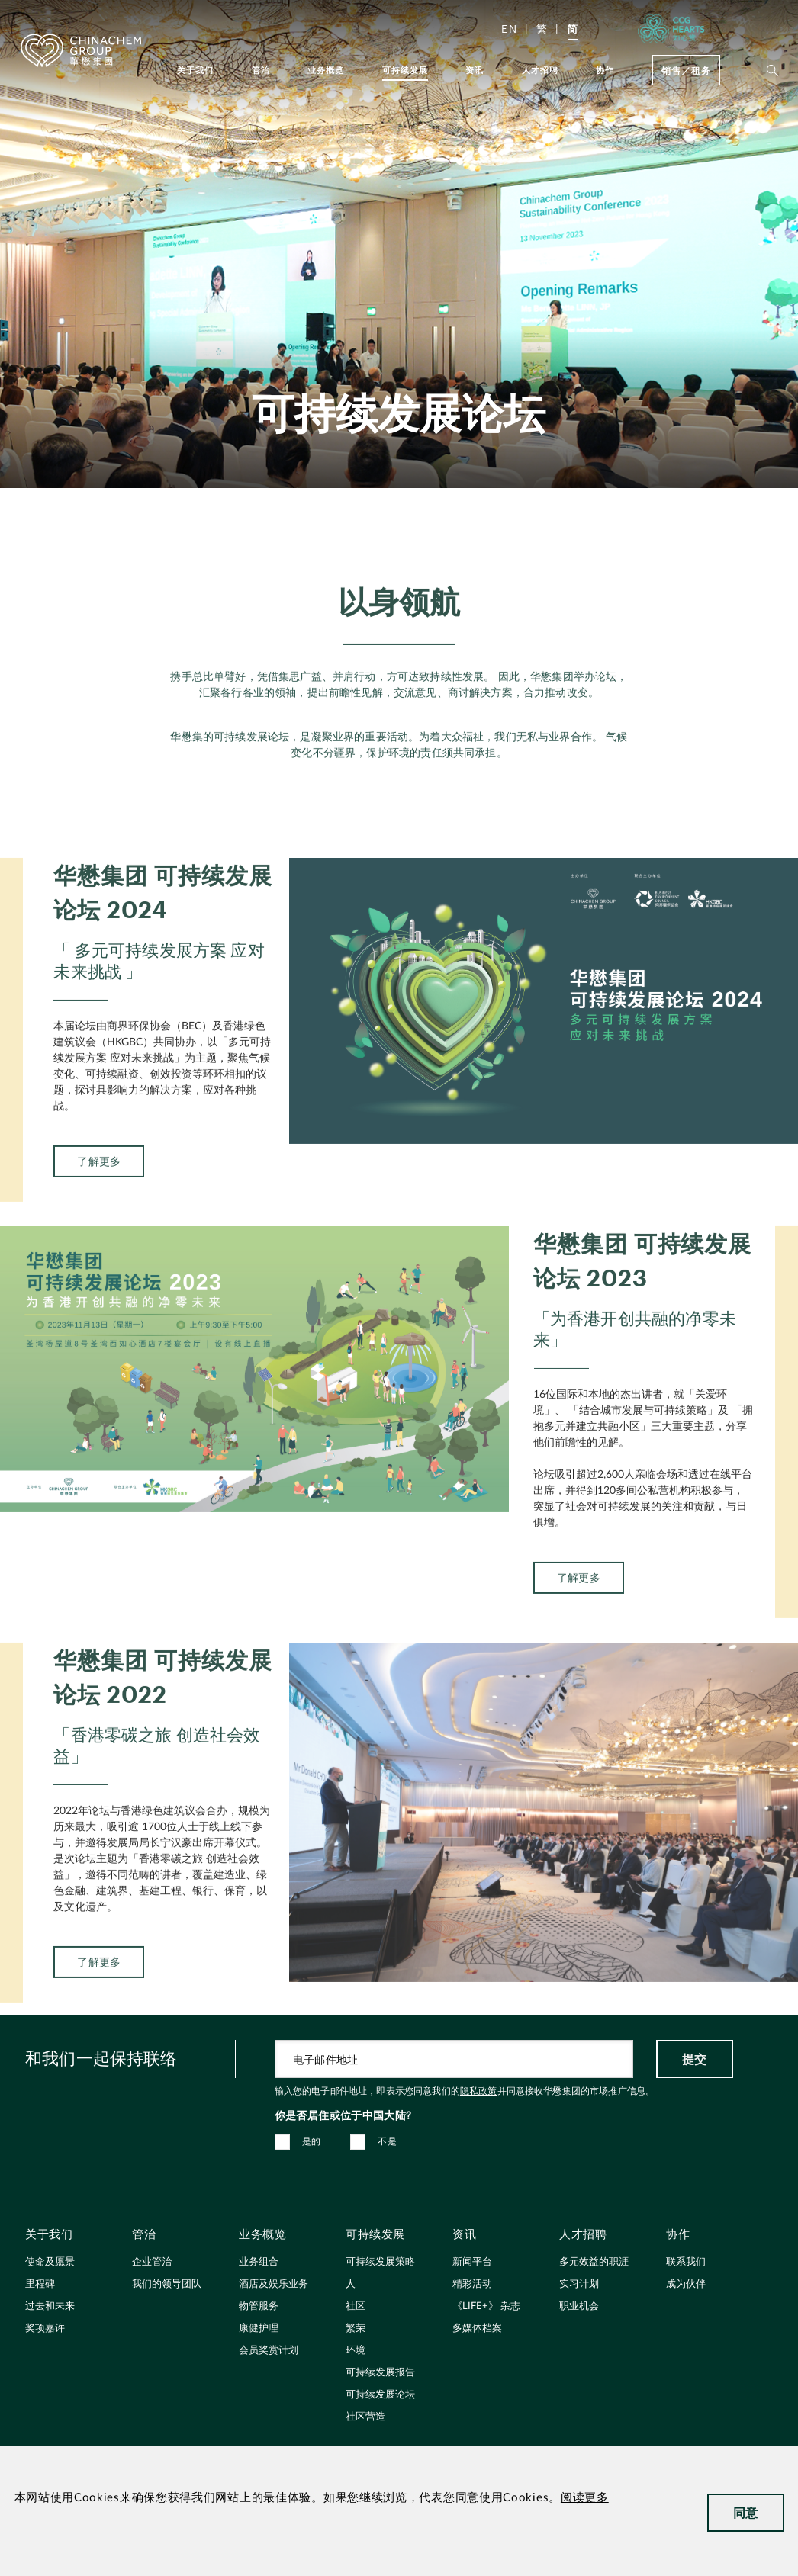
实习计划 (579, 2284)
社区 (355, 2306)
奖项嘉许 (45, 2328)
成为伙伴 (686, 2284)
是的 (311, 2141)
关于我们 (195, 70)
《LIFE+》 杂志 (486, 2306)
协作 (605, 70)
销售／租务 (686, 70)
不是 (387, 2141)
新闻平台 (472, 2262)
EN (508, 28)
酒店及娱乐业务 (273, 2284)
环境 (355, 2351)
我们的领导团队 (166, 2284)
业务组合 (258, 2262)
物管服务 (258, 2306)
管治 (261, 70)
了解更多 (99, 2022)
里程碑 (40, 2284)
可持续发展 (405, 70)
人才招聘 (540, 70)
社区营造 (365, 2417)
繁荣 (355, 2328)
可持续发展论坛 (380, 2395)
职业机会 (579, 2306)
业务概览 (326, 70)
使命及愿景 (50, 2262)
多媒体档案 (477, 2328)
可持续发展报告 (380, 2373)
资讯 (474, 70)
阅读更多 (585, 2498)
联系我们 (686, 2262)
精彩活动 (472, 2284)
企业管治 (152, 2262)
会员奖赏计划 (268, 2351)
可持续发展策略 (380, 2262)
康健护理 (258, 2328)
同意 (745, 2512)
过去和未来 (50, 2306)
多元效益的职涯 (594, 2262)
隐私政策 (478, 2091)
